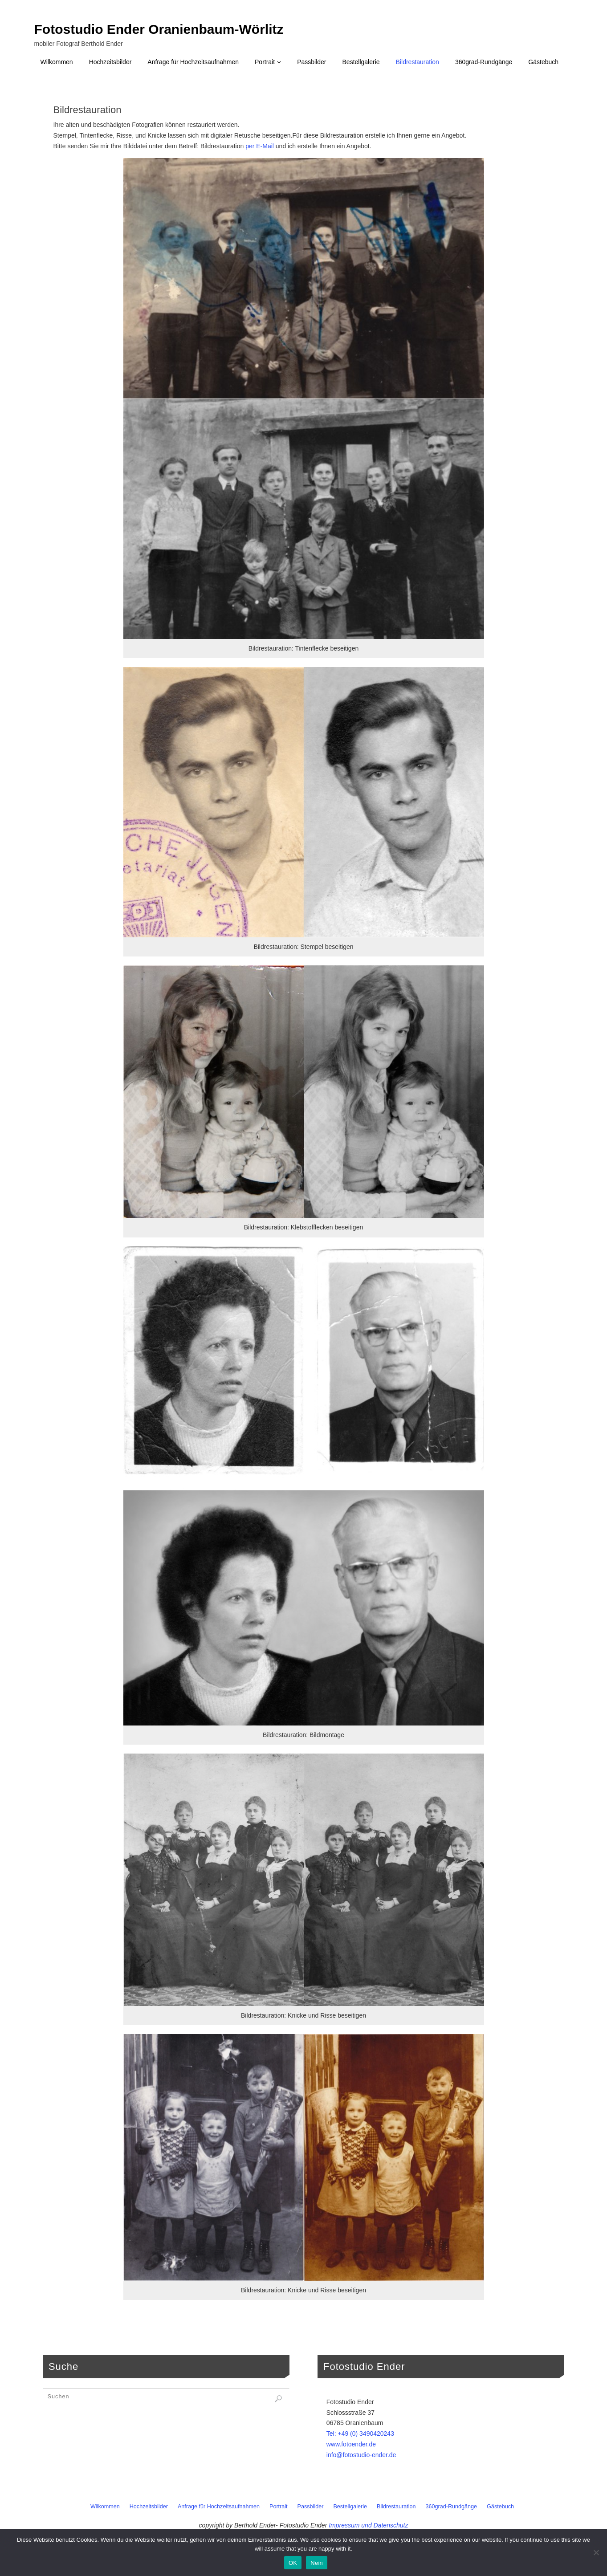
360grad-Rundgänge (451, 2506)
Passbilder (310, 2506)
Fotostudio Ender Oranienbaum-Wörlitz (159, 29)
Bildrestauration (396, 2506)
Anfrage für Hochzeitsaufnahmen (219, 2506)
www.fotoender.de (351, 2444)
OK (293, 2563)
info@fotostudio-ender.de (361, 2454)
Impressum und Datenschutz (368, 2525)
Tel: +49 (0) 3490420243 (360, 2433)
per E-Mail (259, 146)
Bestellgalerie (350, 2506)
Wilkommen (105, 2506)
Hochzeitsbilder (149, 2506)
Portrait (278, 2506)
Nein (316, 2563)
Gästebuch (500, 2506)
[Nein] (595, 2552)
